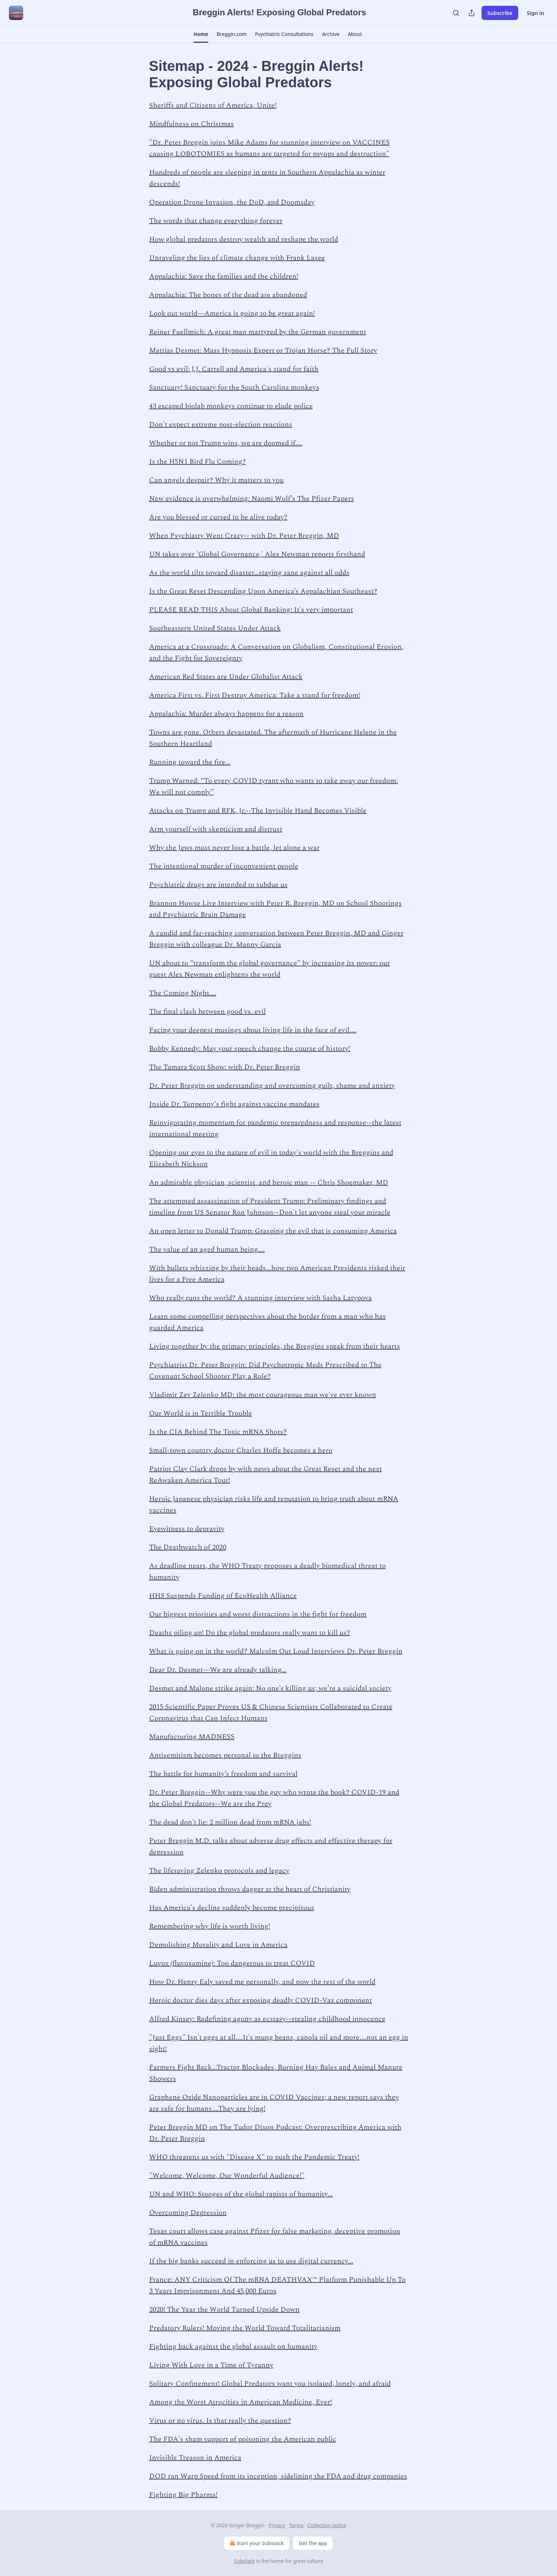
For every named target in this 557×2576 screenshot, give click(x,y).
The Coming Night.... (182, 993)
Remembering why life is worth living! (209, 1926)
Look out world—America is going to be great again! (232, 313)
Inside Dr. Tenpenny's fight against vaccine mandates (234, 1104)
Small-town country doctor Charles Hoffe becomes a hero (240, 1450)
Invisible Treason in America (195, 2457)
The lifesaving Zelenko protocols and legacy (219, 1870)
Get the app (313, 2543)
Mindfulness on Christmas (191, 124)
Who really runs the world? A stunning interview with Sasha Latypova (260, 1298)
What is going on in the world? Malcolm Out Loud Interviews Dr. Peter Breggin (276, 1651)
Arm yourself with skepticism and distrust (215, 829)
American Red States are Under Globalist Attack (226, 676)
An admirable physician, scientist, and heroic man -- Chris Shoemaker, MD (268, 1182)
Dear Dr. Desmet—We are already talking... (218, 1669)
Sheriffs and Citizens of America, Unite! (213, 105)
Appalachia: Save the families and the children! (223, 276)
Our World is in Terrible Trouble (200, 1413)
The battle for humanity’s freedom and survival (223, 1774)
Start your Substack (256, 2543)
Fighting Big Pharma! (183, 2494)
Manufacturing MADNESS (192, 1736)
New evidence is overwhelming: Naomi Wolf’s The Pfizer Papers (251, 498)
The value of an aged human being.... (207, 1249)
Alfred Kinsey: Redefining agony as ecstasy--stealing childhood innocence (267, 2019)
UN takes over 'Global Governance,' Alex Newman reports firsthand (257, 554)
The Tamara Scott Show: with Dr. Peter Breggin (224, 1067)
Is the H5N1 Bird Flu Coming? (197, 461)
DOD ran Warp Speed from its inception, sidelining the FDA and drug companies (278, 2476)
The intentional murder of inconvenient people (223, 866)
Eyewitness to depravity (187, 1528)
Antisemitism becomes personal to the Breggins (225, 1755)
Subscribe (500, 12)
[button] (200, 34)
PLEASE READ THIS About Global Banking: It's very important (251, 609)
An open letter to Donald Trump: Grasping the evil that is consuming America (273, 1231)
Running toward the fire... (190, 762)
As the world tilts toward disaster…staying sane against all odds (249, 572)
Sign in (535, 12)
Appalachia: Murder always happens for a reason (226, 713)
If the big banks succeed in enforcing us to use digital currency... (251, 2261)
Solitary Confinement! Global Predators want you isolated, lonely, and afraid (270, 2383)
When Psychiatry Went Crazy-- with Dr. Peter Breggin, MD (244, 535)
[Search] (456, 13)
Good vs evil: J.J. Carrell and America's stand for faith (234, 369)
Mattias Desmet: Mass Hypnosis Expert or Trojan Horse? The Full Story (263, 350)
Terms (296, 2525)
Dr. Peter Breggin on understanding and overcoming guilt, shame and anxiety (272, 1085)
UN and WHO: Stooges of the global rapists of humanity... (241, 2194)
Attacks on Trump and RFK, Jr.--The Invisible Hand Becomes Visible (258, 810)
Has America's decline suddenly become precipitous (231, 1907)
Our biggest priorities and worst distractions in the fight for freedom (258, 1614)
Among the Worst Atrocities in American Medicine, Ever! (240, 2402)
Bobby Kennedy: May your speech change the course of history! (249, 1048)
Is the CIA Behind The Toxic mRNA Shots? (218, 1432)
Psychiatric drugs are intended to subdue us (218, 884)
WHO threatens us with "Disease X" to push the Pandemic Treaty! (254, 2157)
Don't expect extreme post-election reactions (220, 424)
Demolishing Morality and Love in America (218, 1944)
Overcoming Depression (188, 2212)
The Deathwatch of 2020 (187, 1547)
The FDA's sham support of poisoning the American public (242, 2439)
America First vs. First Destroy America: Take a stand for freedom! (254, 695)
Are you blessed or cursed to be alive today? (218, 517)
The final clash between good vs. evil (207, 1011)
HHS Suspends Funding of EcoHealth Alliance (223, 1595)
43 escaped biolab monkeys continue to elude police (231, 406)
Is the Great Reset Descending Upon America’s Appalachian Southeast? (263, 591)
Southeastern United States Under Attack (215, 628)
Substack (244, 2560)
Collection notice (327, 2525)
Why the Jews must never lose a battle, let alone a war (234, 847)
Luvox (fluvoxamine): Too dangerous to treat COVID (232, 1963)
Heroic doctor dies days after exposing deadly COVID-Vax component (260, 2000)
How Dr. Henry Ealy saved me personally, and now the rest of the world (262, 1982)
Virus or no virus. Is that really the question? (220, 2420)
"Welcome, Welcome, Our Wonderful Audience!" (227, 2175)
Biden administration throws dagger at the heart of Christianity (250, 1889)
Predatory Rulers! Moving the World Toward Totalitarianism (245, 2328)
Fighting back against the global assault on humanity (233, 2346)
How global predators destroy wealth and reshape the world (243, 239)
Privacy (277, 2525)
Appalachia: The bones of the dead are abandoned (228, 295)
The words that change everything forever (216, 220)
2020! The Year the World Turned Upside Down (224, 2309)
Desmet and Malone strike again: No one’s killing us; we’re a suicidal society (270, 1688)
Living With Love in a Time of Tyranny (211, 2365)
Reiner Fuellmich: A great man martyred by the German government (257, 332)
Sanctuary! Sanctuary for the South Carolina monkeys (234, 387)
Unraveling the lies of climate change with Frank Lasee (237, 258)
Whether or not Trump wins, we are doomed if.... (226, 443)
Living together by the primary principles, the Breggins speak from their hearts (274, 1346)
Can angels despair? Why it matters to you (216, 480)
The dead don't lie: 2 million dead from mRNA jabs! (230, 1822)
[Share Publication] (471, 13)
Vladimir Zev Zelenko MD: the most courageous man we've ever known (262, 1395)
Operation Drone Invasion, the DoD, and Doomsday (232, 202)
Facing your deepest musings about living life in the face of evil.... (253, 1030)
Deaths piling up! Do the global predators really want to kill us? (249, 1632)
